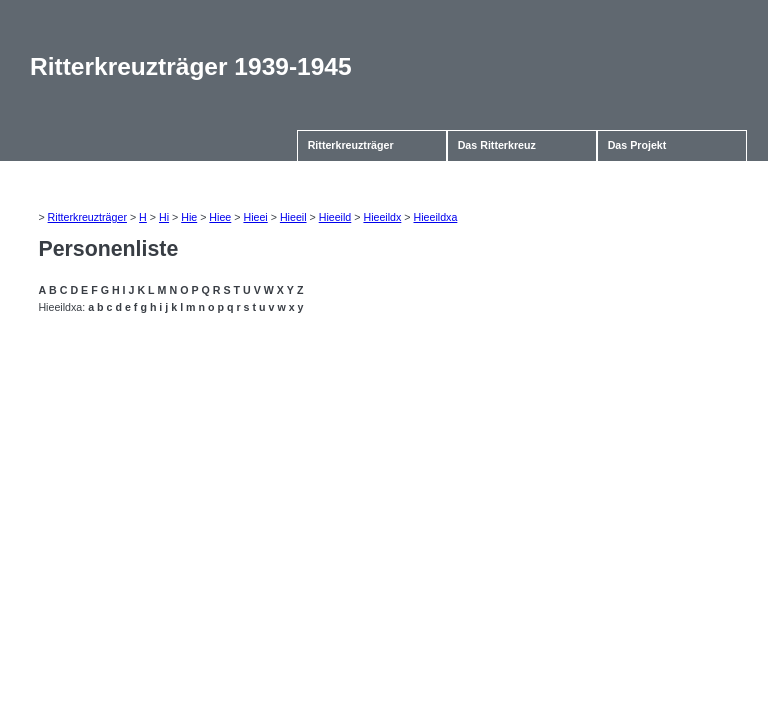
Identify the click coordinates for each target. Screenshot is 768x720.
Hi (164, 217)
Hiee (220, 217)
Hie (189, 217)
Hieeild (335, 217)
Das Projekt (637, 145)
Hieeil (293, 217)
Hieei (255, 217)
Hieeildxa (436, 217)
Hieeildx (382, 217)
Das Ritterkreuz (497, 145)
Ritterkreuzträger (351, 145)
